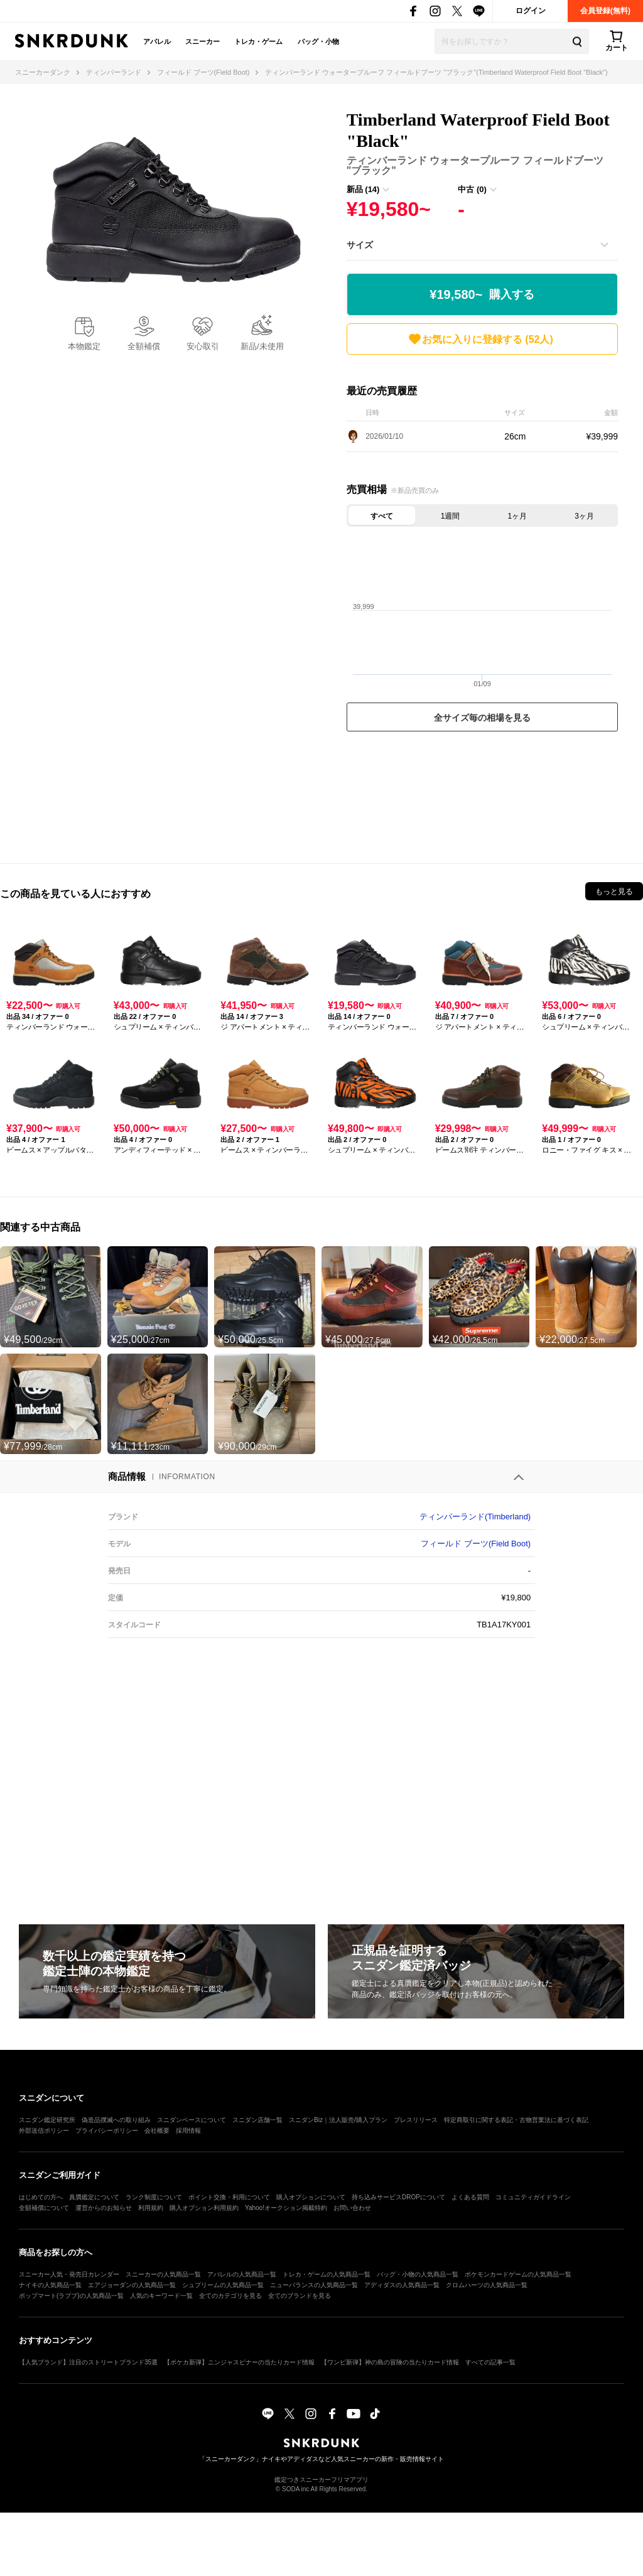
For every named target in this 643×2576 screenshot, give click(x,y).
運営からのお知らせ (103, 2207)
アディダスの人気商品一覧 (402, 2285)
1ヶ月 (517, 516)
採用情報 (188, 2130)
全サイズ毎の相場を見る (482, 718)
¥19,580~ (482, 294)
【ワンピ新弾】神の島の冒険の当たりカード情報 (390, 2362)
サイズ (360, 245)
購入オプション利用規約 (204, 2207)
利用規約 (150, 2207)
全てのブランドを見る (299, 2295)
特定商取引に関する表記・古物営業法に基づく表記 (516, 2119)
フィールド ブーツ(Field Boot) (476, 1543)
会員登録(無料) (605, 10)
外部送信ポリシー (44, 2130)
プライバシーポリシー (106, 2130)
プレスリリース (416, 2119)
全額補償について (44, 2207)
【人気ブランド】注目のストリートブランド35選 (88, 2362)
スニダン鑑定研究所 (47, 2119)
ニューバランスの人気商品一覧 (314, 2285)
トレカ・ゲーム (258, 41)
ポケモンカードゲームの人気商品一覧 (518, 2274)
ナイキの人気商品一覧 (50, 2285)
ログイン (531, 10)
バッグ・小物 (318, 41)
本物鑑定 (84, 346)
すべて (381, 516)
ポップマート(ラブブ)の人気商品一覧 (71, 2295)
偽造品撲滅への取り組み (116, 2119)
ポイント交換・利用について (229, 2197)
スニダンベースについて (191, 2119)
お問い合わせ (352, 2207)
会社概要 (157, 2130)
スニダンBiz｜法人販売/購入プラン (338, 2119)
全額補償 (143, 346)
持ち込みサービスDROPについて (398, 2197)
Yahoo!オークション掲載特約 (286, 2207)
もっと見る (614, 891)
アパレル (157, 41)
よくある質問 (470, 2197)
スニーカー (202, 41)
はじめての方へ (41, 2197)
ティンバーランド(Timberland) (475, 1516)
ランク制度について (154, 2197)
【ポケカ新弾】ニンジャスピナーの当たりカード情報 (239, 2362)
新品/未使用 (262, 346)
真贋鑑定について (94, 2197)
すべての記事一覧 (490, 2362)
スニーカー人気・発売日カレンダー (69, 2274)
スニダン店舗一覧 (257, 2119)
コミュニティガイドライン (533, 2197)
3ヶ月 (584, 516)
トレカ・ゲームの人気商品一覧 (326, 2274)
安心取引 (202, 346)
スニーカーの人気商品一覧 (163, 2274)
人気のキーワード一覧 (161, 2295)
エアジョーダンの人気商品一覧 (132, 2285)
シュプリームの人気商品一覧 (223, 2285)
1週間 (450, 516)
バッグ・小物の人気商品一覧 (417, 2274)
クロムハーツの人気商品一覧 (486, 2285)
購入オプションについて (310, 2197)
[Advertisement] (482, 794)
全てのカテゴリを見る (230, 2295)
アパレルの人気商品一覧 (241, 2274)
